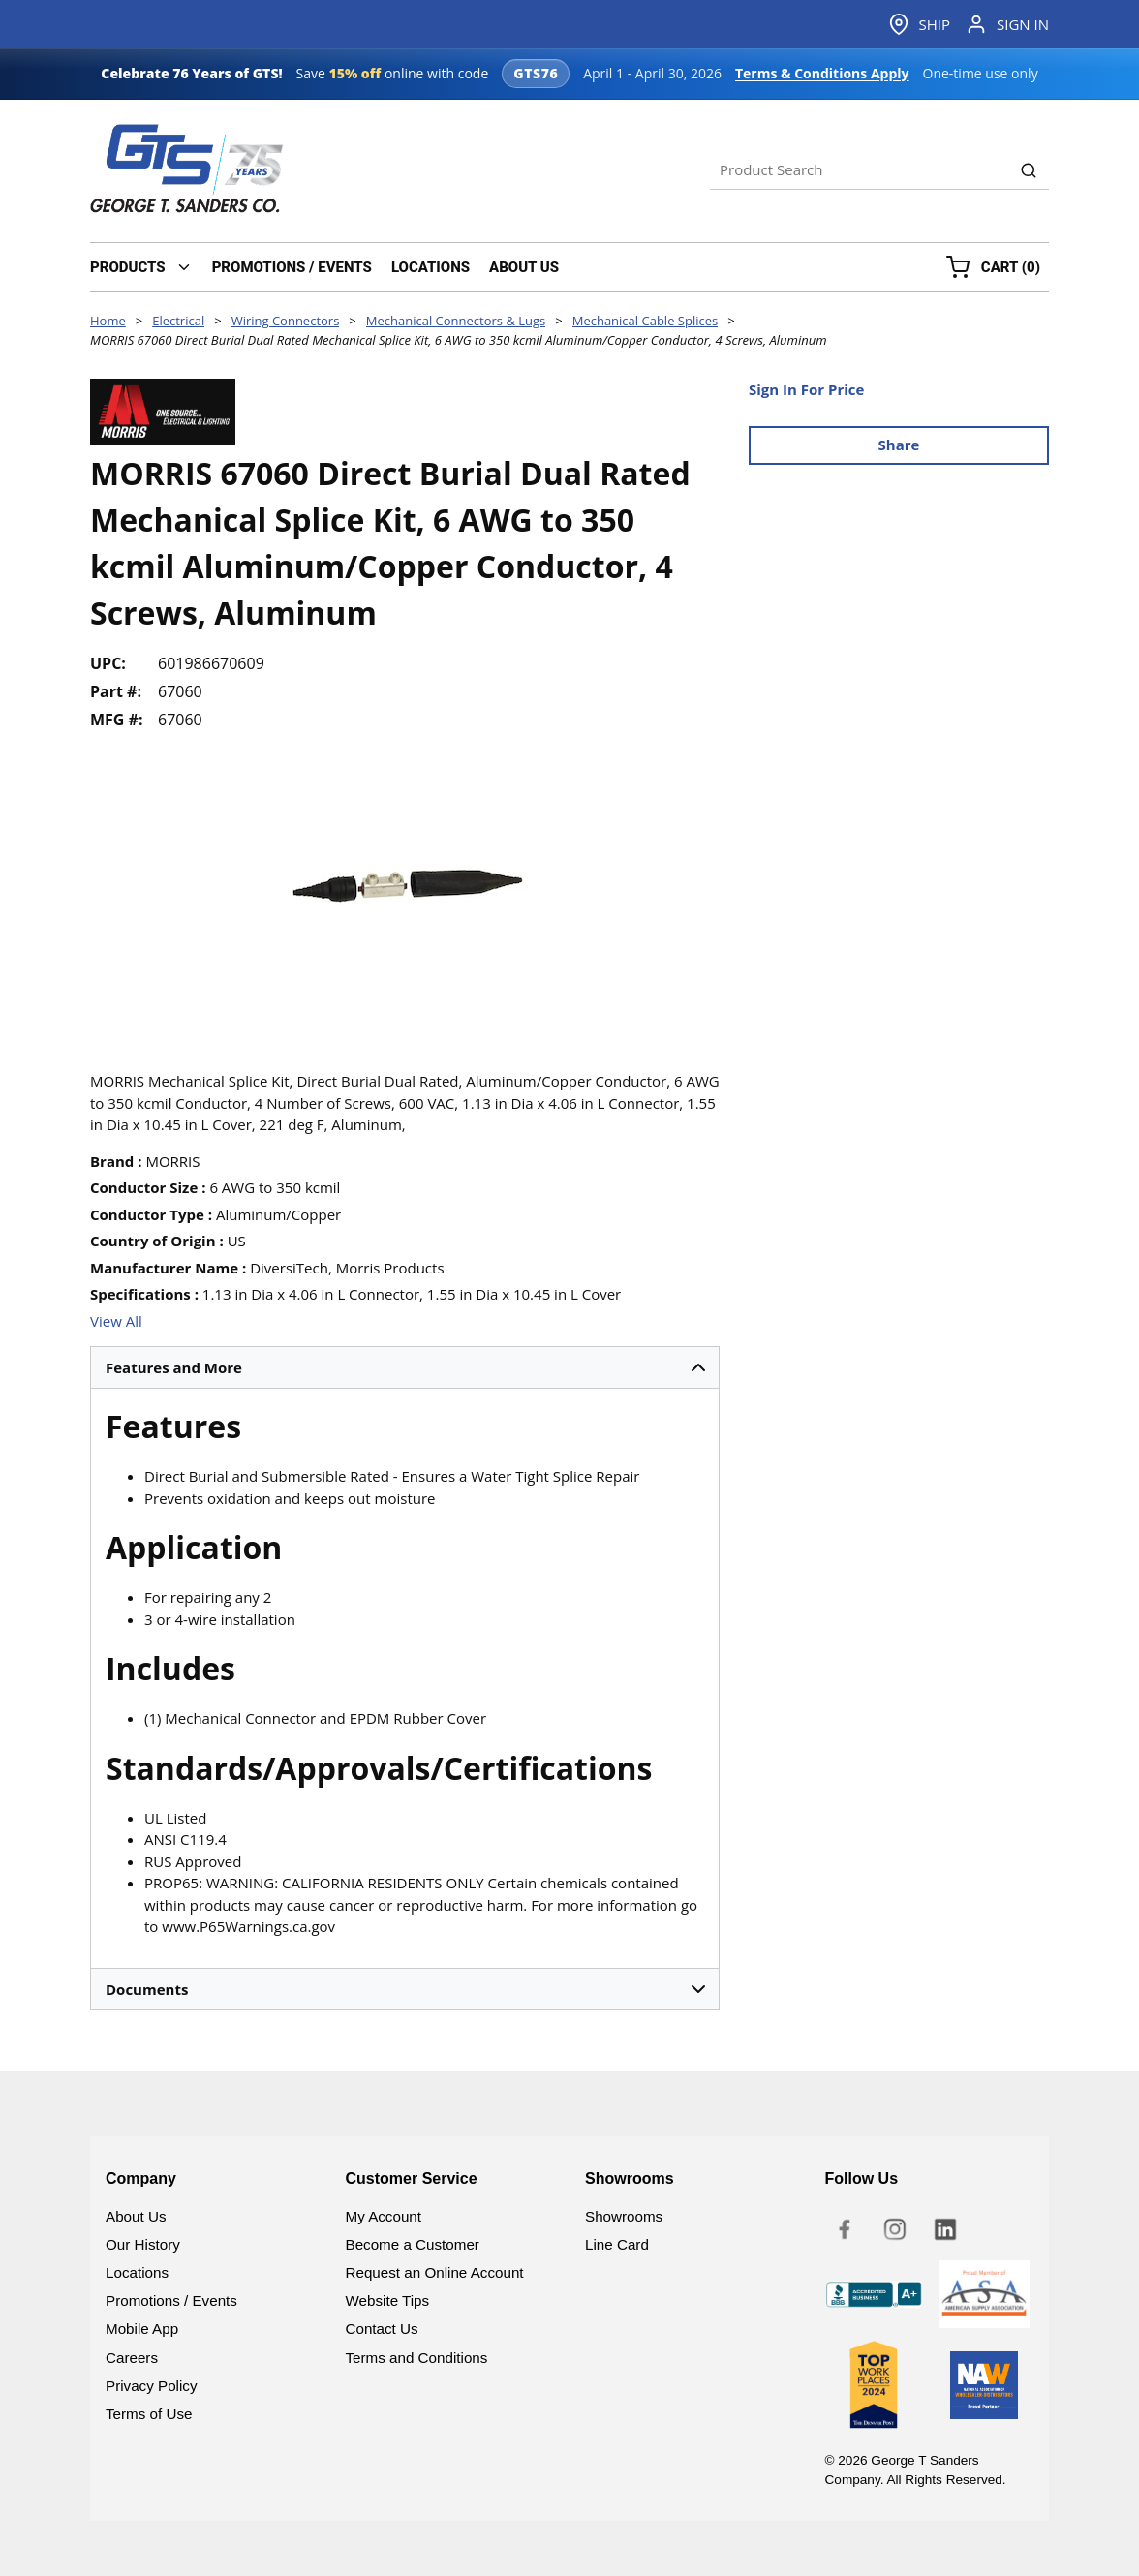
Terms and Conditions (417, 2357)
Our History (143, 2244)
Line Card (617, 2244)
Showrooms (623, 2216)
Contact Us (382, 2328)
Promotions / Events (171, 2300)
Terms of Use (149, 2414)
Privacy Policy (152, 2385)
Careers (132, 2357)
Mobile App (142, 2328)
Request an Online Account (435, 2272)
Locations (137, 2272)
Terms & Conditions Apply (822, 73)
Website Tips (388, 2300)
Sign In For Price (806, 389)
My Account (384, 2216)
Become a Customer (412, 2244)
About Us (136, 2216)
